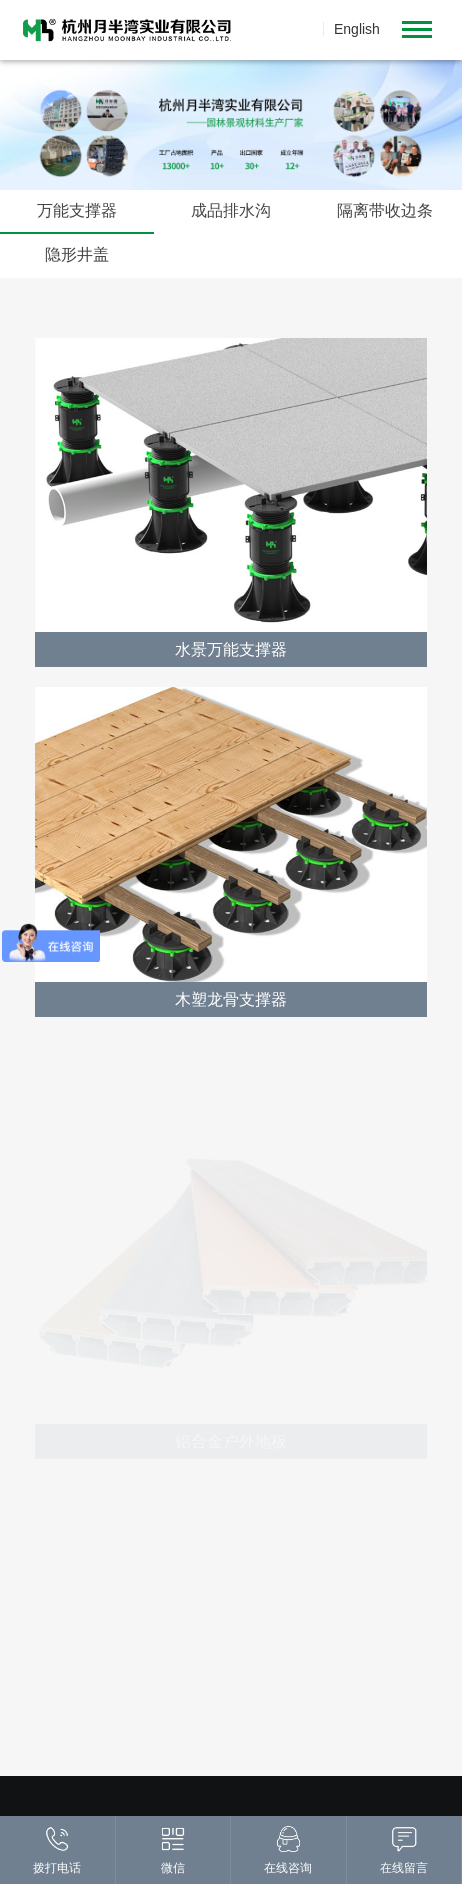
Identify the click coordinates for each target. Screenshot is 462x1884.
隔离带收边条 (385, 211)
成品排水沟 (231, 211)
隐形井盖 (77, 255)
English (357, 29)
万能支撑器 (77, 211)
